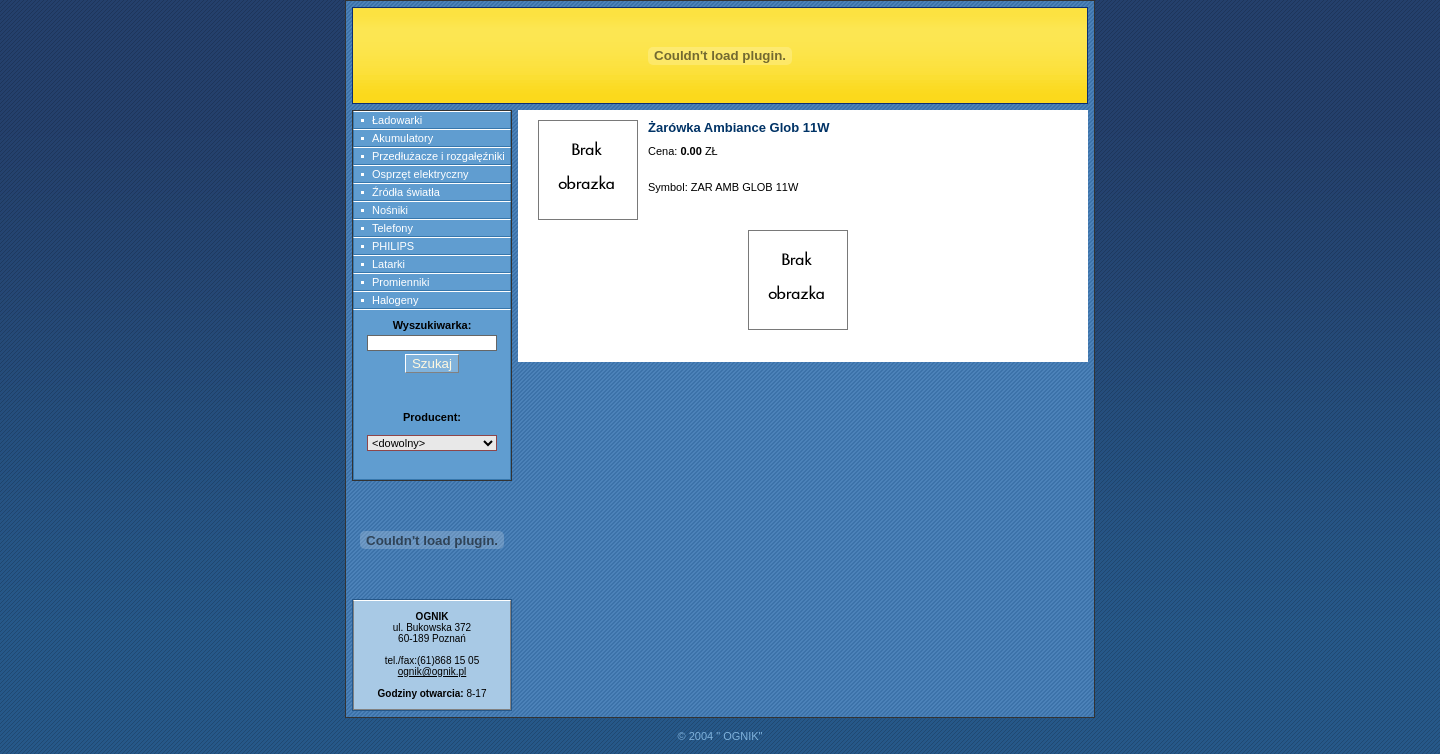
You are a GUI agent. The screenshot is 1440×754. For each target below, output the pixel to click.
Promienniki (400, 282)
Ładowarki (397, 120)
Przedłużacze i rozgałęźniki (438, 156)
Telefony (392, 228)
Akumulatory (402, 138)
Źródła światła (406, 192)
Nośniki (390, 210)
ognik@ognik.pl (432, 671)
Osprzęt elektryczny (420, 174)
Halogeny (395, 300)
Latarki (388, 264)
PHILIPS (393, 246)
